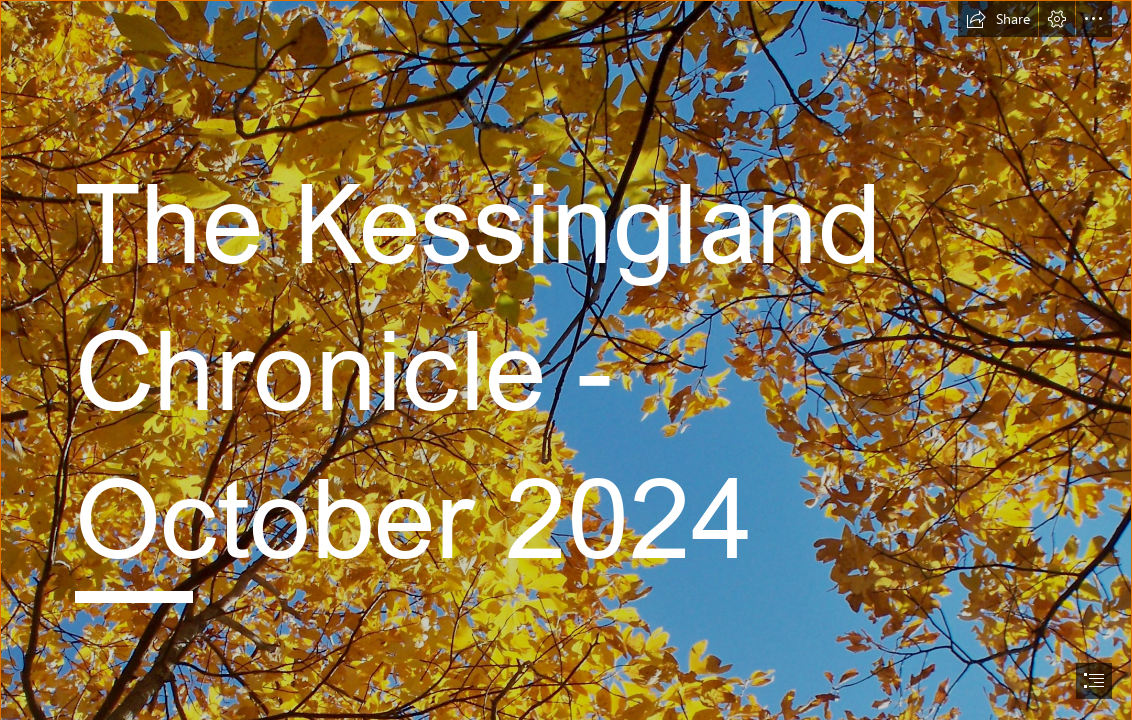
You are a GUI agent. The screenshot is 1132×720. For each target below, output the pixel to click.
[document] (566, 360)
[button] (998, 19)
